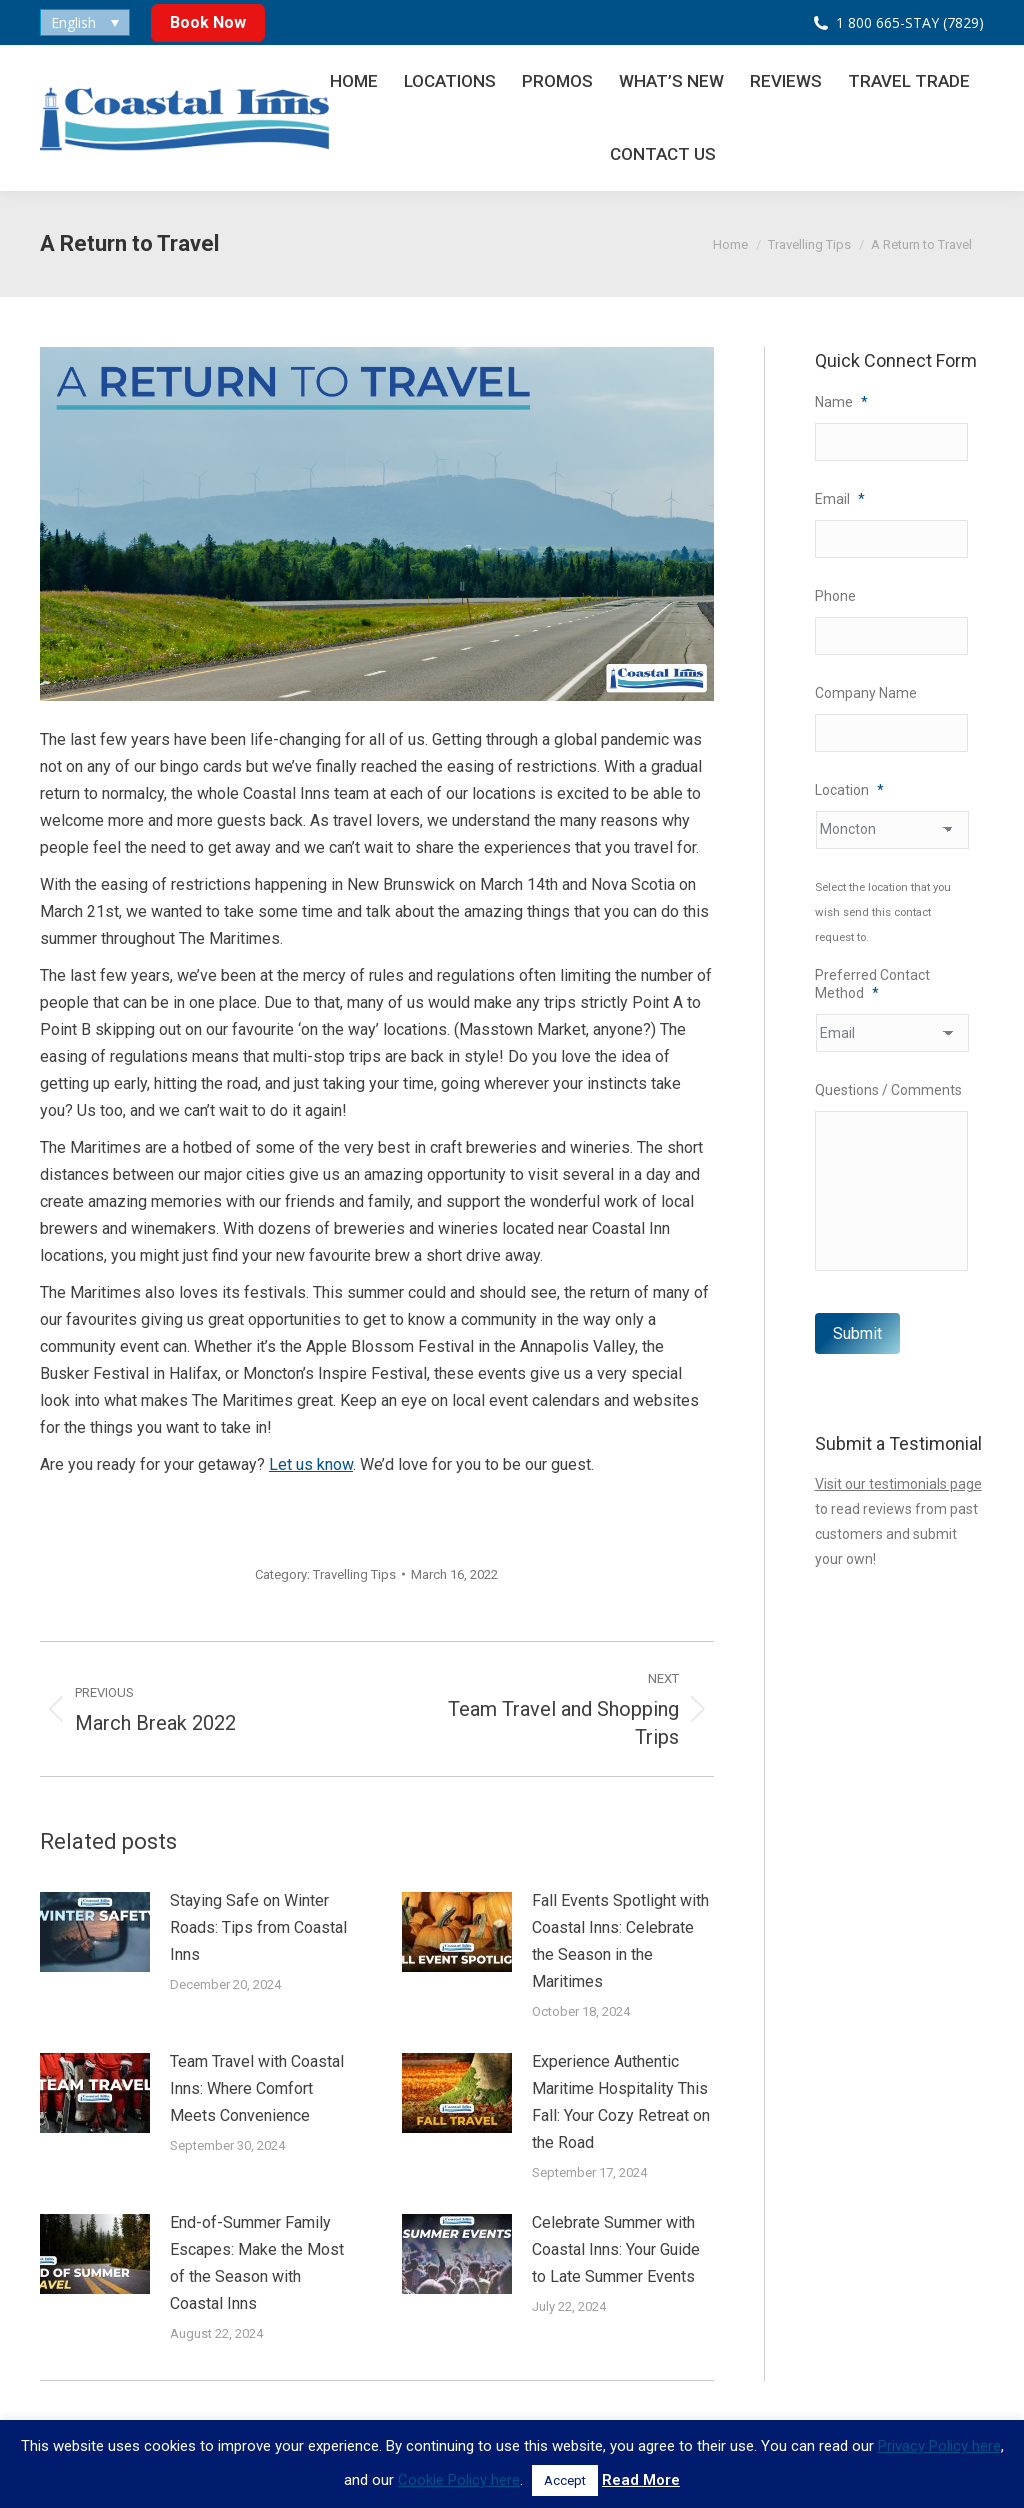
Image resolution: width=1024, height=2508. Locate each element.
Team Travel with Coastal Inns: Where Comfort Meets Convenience (257, 2088)
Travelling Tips (354, 1574)
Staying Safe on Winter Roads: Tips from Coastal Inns (258, 1927)
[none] (85, 22)
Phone (835, 596)
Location (849, 790)
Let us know (311, 1464)
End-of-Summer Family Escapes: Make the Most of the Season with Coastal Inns (257, 2263)
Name (841, 402)
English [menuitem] (73, 22)
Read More (641, 2480)
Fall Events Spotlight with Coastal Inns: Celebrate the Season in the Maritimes (620, 1941)
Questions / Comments (888, 1090)
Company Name (866, 693)
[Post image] (95, 1932)
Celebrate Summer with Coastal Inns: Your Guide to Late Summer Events (616, 2249)
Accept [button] (565, 2480)
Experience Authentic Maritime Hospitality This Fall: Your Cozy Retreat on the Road (621, 2102)
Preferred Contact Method (872, 984)
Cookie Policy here (459, 2480)
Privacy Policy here (939, 2446)
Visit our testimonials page (898, 1484)
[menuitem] (85, 22)
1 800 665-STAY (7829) (910, 22)
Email (840, 499)
